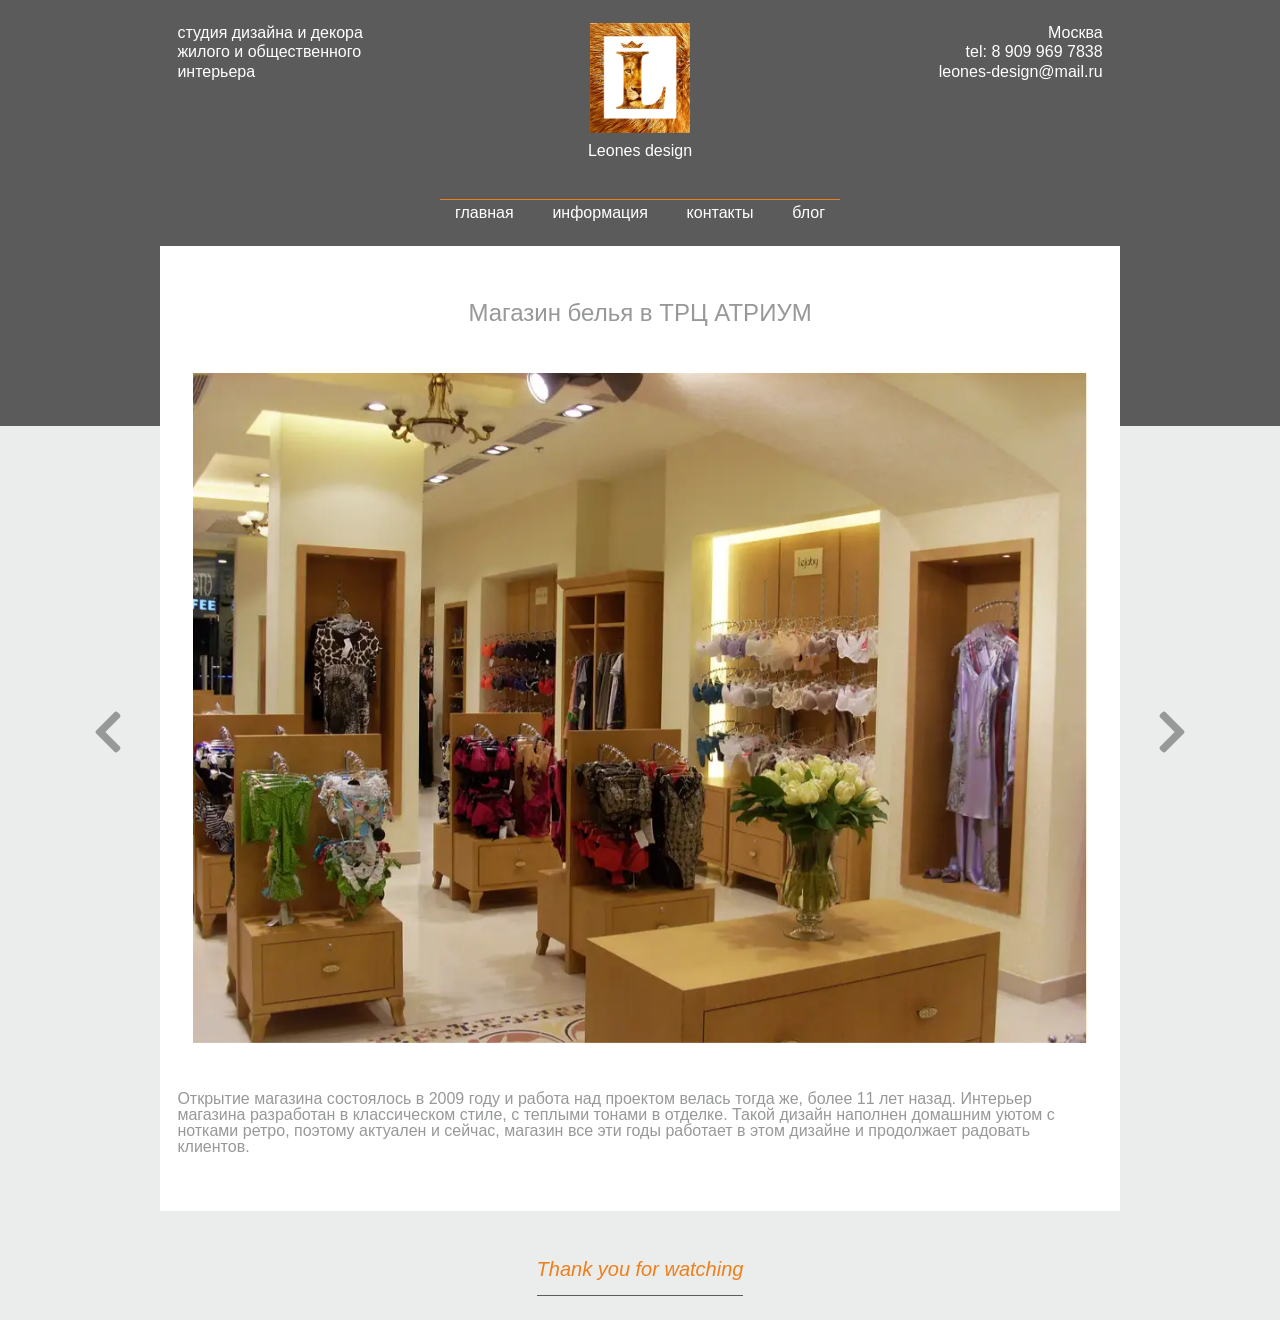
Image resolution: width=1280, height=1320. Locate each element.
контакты (720, 212)
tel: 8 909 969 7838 (1034, 51)
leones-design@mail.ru (1021, 71)
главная (484, 212)
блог (808, 212)
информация (599, 212)
